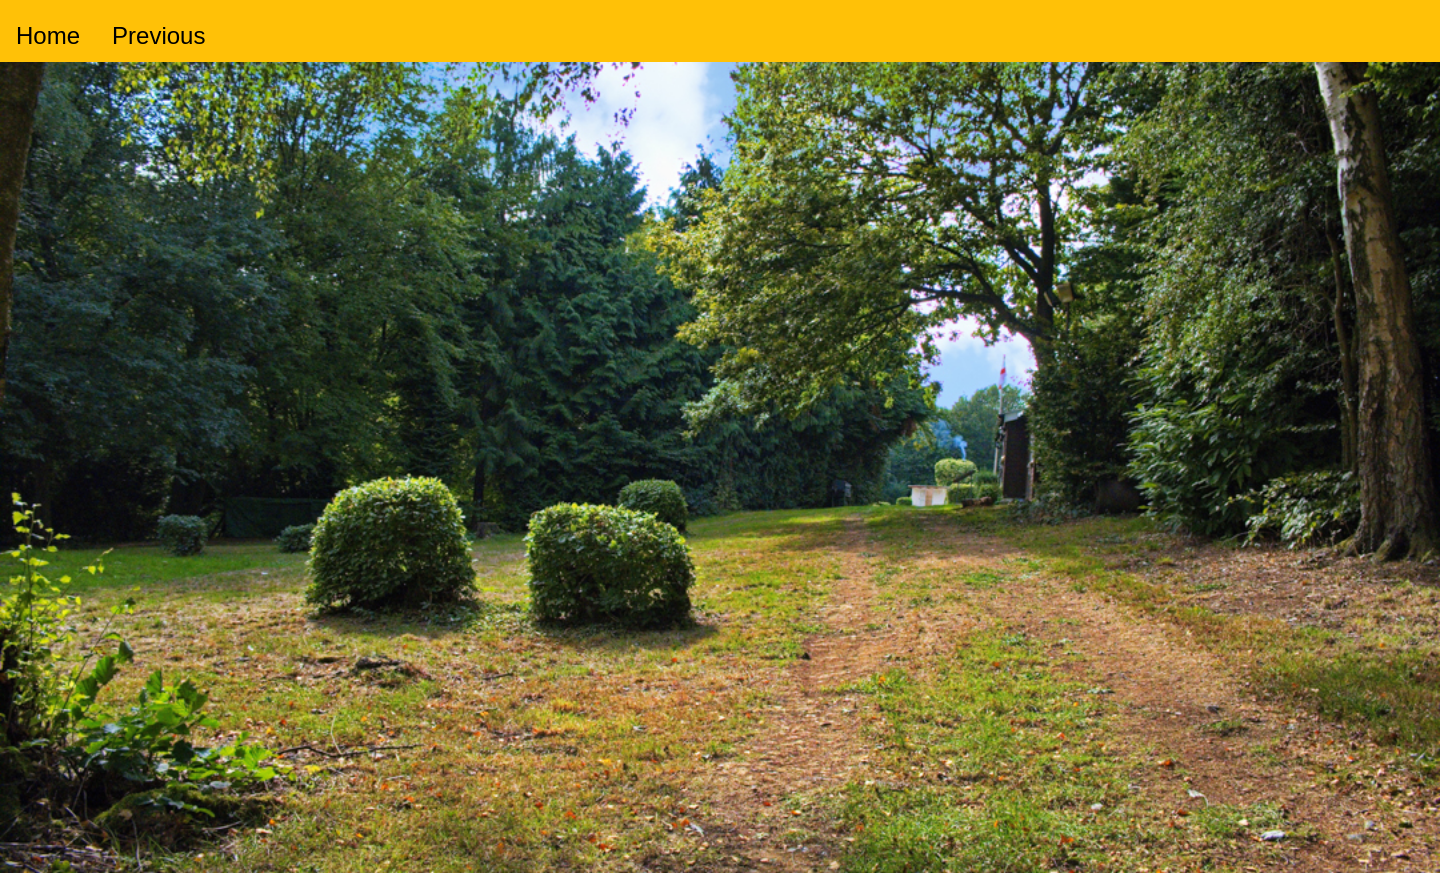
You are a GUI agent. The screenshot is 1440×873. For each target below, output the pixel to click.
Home (48, 35)
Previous (158, 35)
